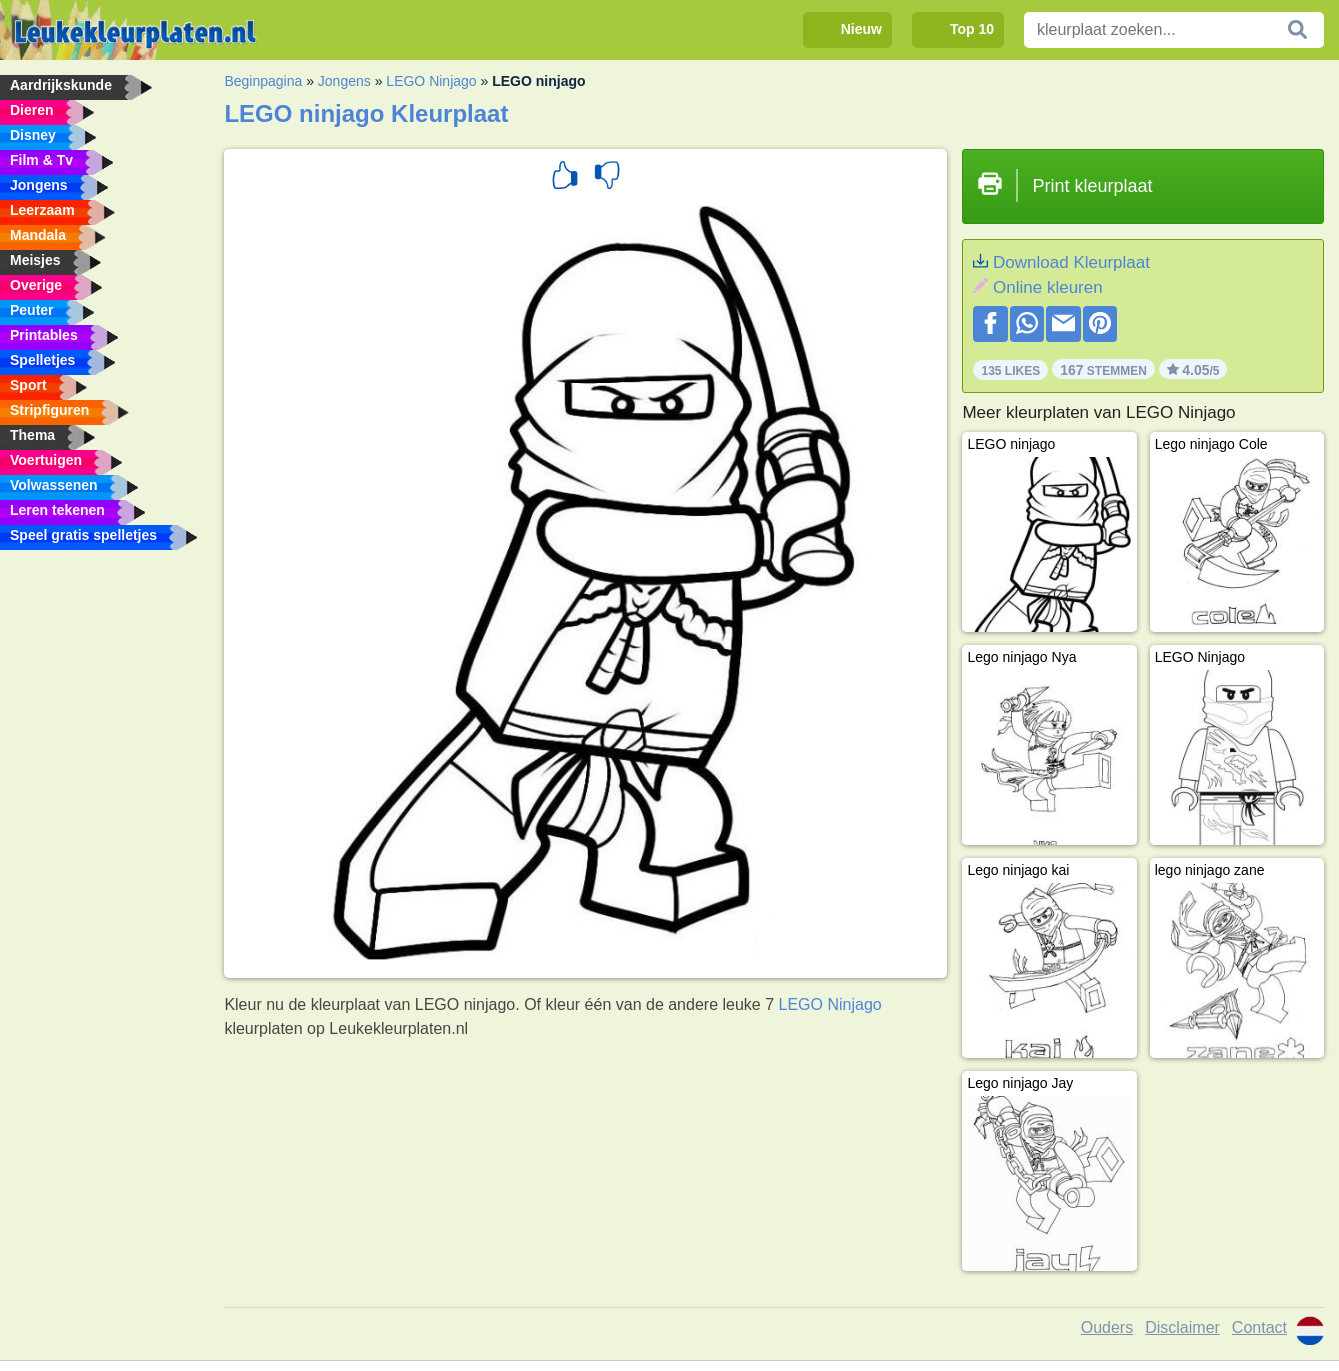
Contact (1259, 1327)
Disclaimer (1182, 1327)
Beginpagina (263, 81)
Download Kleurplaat (1071, 262)
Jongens (344, 81)
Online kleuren (1048, 287)
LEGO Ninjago (431, 81)
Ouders (1107, 1327)
